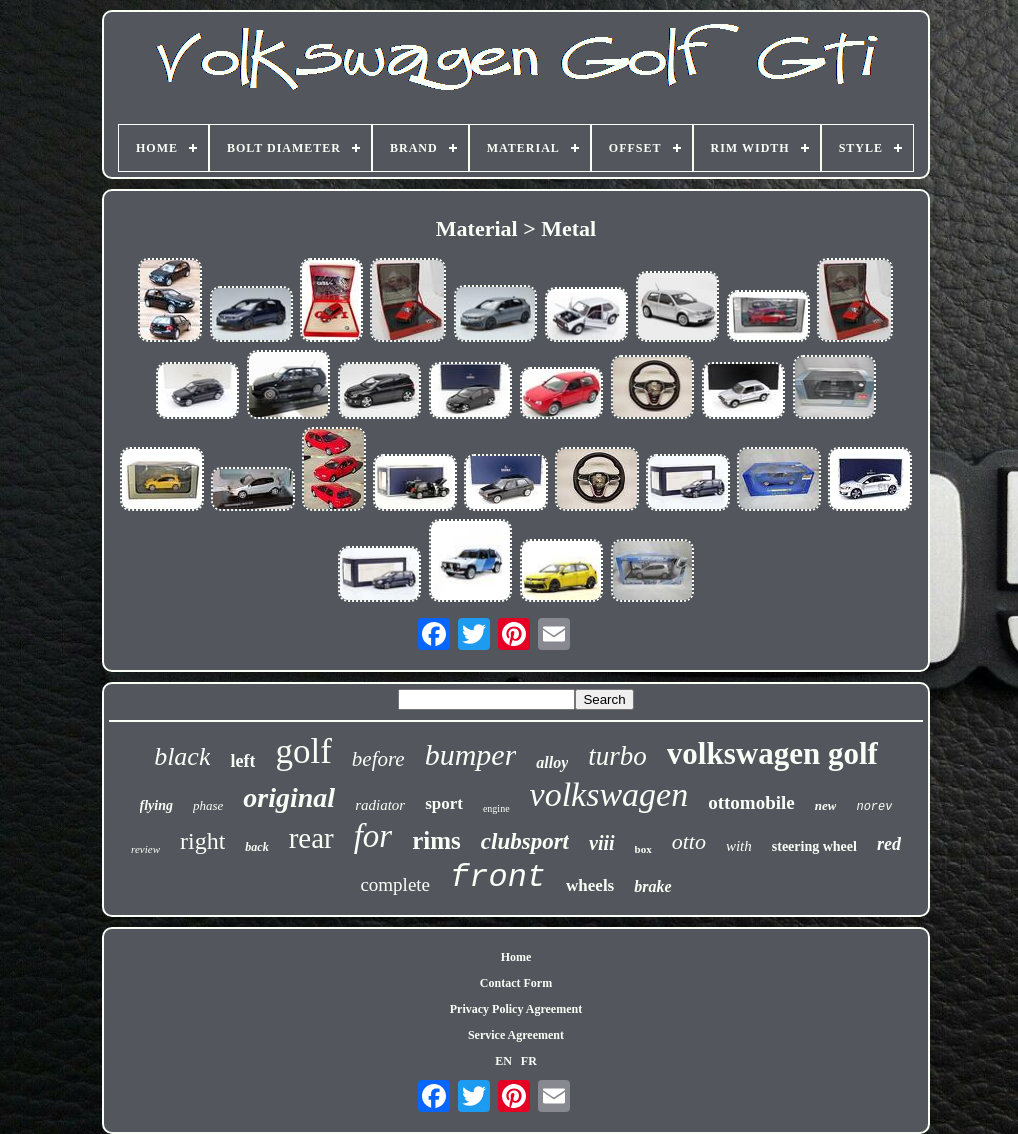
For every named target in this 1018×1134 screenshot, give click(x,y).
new (826, 805)
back (256, 847)
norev (874, 807)
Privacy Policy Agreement (516, 1009)
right (202, 841)
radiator (380, 805)
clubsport (525, 841)
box (643, 849)
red (889, 844)
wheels (590, 885)
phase (208, 805)
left (242, 761)
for (373, 836)
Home (516, 957)
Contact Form (516, 983)
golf (303, 751)
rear (311, 838)
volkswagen (609, 794)
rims (436, 840)
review (145, 849)
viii (602, 843)
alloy (552, 762)
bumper (471, 754)
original (289, 797)
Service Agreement (516, 1035)
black (182, 756)
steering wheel (814, 846)
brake (652, 886)
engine (496, 808)
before (378, 759)
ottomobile (751, 802)
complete (395, 884)
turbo (617, 756)
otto (689, 841)
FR (529, 1061)
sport (444, 803)
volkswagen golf (772, 753)
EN (503, 1061)
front (498, 877)
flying (156, 805)
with (739, 846)
